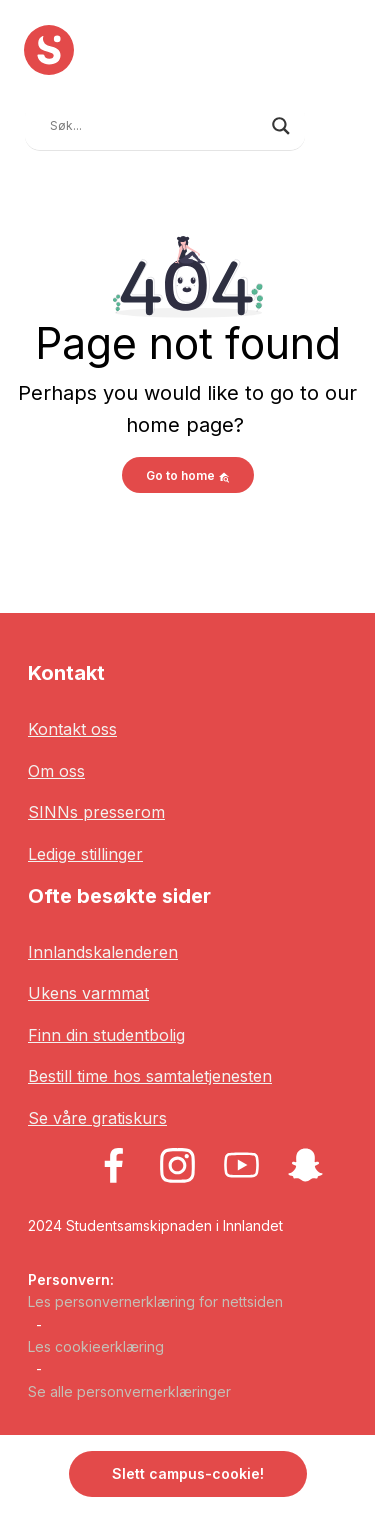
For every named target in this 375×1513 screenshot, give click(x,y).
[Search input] (156, 126)
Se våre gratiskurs (97, 1118)
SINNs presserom (96, 812)
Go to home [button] (188, 475)
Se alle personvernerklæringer (129, 1391)
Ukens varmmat (88, 993)
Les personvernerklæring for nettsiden (155, 1301)
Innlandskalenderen (103, 952)
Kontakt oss (72, 729)
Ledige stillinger (85, 854)
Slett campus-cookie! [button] (188, 1473)
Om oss (56, 771)
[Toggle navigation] (336, 123)
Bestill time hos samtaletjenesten (150, 1076)
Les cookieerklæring (96, 1346)
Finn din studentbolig (106, 1035)
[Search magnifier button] (281, 126)
